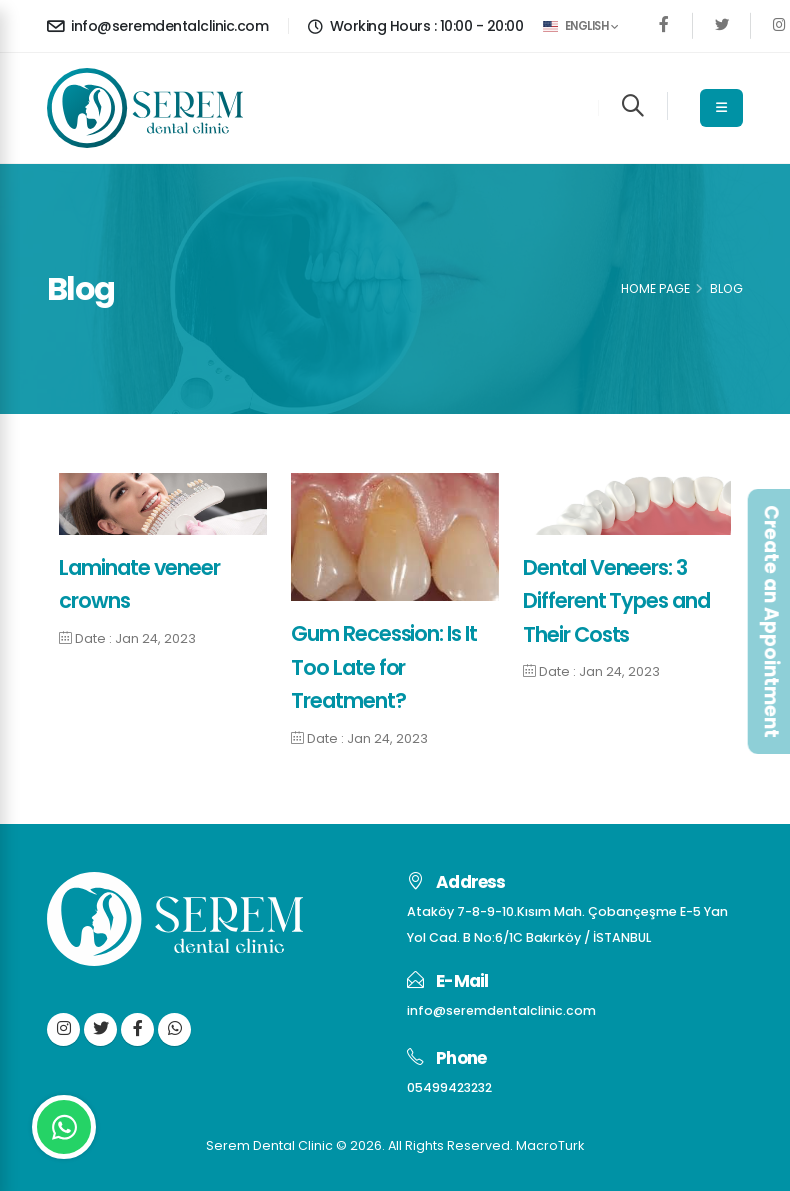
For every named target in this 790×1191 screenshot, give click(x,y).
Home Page (655, 288)
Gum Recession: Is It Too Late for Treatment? (384, 667)
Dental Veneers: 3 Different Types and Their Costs (616, 601)
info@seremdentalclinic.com (157, 26)
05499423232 (449, 1087)
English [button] (580, 26)
